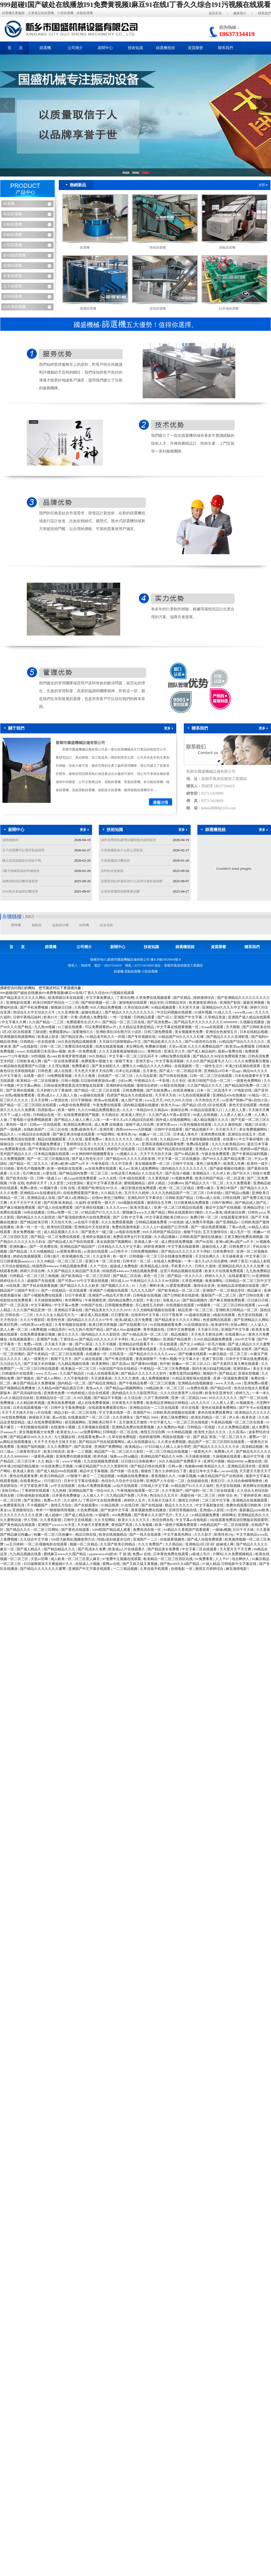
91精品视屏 (110, 1505)
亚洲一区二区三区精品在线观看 (179, 1207)
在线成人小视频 (88, 1564)
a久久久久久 (201, 1403)
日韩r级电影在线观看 (33, 1495)
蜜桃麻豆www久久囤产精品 (144, 1212)
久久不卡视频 (106, 1344)
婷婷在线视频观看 (27, 1256)
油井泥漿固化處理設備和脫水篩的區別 (128, 840)
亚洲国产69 (142, 1412)
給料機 (84, 925)
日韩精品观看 (144, 1017)
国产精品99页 (221, 1388)
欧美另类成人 (141, 1207)
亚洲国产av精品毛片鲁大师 (109, 1295)
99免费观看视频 (60, 1076)
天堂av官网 (40, 1559)
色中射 (165, 1364)
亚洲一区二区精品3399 (189, 1398)
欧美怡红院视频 (60, 1227)
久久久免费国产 (60, 1447)
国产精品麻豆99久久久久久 (31, 1437)
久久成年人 (72, 1500)
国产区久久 (242, 1173)
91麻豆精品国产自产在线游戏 (220, 1476)
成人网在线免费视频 (177, 1242)
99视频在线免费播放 (133, 1476)
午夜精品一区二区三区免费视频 (165, 1368)
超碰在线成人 (92, 1012)
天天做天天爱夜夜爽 (93, 1525)
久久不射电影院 (76, 1378)
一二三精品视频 (125, 1569)
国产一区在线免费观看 (62, 1061)
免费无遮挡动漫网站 (185, 1373)
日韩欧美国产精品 (179, 1198)
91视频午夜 (49, 1188)
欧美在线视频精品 (113, 1534)
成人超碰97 (54, 1515)
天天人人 (182, 1515)
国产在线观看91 (87, 1505)
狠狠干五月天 (62, 1359)
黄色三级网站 (115, 1198)
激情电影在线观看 (133, 1002)
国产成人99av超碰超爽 (124, 1329)
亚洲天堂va (145, 1061)
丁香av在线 (237, 1227)
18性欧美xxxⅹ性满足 (36, 1325)
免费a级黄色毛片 (84, 1129)
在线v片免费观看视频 (95, 1486)
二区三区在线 (58, 1129)
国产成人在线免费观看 (56, 1207)
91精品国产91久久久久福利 (192, 1486)
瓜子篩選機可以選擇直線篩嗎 (23, 850)
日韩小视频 (70, 1081)
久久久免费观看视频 (117, 1222)
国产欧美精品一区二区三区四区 (86, 1276)
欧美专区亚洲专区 (219, 1393)
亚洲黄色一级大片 (101, 1203)
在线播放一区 (97, 1354)
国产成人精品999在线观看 (57, 1471)
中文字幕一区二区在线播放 (179, 1159)
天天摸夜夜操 (102, 1378)
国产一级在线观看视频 (209, 1227)
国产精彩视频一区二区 (99, 1002)
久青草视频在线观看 (71, 1325)
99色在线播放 (34, 1212)
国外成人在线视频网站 (174, 1120)
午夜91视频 (168, 1359)
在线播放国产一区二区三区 (89, 1417)
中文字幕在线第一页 (115, 1412)
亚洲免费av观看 (256, 1383)
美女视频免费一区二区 (153, 1164)
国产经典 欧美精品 (59, 1203)
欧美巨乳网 (9, 1325)
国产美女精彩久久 (106, 1066)
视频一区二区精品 (84, 1544)
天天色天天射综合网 (207, 1334)
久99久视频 (82, 1398)
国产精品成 (18, 1251)
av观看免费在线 (69, 1251)
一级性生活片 (212, 1066)
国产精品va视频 (237, 1193)
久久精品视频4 (166, 1237)
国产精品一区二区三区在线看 (97, 1090)
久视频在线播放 (252, 1022)
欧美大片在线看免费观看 (224, 1271)
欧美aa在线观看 (106, 1100)
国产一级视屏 (11, 1129)
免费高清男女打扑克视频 (132, 1237)
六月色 (142, 1495)
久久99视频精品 (42, 1251)
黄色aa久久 (95, 1388)
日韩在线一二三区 (19, 1315)
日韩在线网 (232, 1198)
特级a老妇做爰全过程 (114, 1539)
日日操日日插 (258, 1300)
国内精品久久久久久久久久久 (184, 1168)
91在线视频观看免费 (166, 1325)
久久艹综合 (99, 1266)
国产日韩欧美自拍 (256, 1027)
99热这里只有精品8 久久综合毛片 (137, 1173)
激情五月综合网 (153, 1432)
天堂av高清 (177, 1046)
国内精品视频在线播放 (141, 1105)
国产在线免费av (159, 1090)
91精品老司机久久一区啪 (106, 1037)
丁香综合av (68, 1339)
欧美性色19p (127, 1134)
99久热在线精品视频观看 (77, 1042)
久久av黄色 (214, 1212)
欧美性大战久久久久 (210, 1432)
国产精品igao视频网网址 (125, 1388)
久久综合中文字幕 (34, 1539)
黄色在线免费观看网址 (216, 1412)
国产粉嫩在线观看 (192, 1354)
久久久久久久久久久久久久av (116, 1144)
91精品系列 (57, 1329)
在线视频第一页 (187, 1066)
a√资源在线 (60, 1100)
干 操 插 (125, 1554)
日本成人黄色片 (186, 1134)
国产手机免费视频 (34, 1007)
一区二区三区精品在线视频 (167, 1451)
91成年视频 (203, 1012)
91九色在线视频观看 (194, 1095)
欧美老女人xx (68, 1432)
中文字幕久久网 (14, 1022)
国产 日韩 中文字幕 (128, 1217)
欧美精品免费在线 (78, 1124)
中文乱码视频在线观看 (175, 1012)
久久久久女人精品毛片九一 (57, 1315)
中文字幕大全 (189, 1359)
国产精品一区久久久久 (185, 1276)
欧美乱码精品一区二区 (209, 1417)
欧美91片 (51, 1017)
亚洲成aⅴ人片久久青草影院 (217, 1149)
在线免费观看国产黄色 (81, 1193)
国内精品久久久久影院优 (36, 1217)
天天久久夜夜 (85, 1076)
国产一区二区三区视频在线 (48, 1159)
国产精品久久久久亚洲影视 (227, 1037)
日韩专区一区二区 (137, 1261)
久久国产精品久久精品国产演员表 (74, 1271)
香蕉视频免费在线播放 (149, 1510)
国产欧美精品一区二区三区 (179, 1290)
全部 (263, 185)
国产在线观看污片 (133, 1325)
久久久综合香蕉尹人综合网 (181, 1393)
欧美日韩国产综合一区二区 (209, 1081)
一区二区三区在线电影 (191, 1422)
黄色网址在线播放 (257, 1486)
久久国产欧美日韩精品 (118, 1544)
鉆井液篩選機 (14, 307)
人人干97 (222, 1559)
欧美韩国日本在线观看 (66, 998)
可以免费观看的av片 (101, 1027)
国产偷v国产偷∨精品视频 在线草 (226, 1349)
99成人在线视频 (205, 1115)
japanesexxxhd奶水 (103, 1554)
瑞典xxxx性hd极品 (124, 1456)
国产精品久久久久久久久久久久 (130, 1012)
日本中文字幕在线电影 (82, 1481)
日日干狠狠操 (82, 1100)
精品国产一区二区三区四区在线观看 (216, 1442)
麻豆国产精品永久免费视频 (34, 1383)
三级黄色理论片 (29, 1451)
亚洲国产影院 (230, 1002)
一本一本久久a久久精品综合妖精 (128, 1120)
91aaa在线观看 (212, 1027)
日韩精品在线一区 (47, 1115)
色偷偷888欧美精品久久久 (205, 1466)
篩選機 (8, 204)
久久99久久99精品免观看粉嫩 (69, 1349)
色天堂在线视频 (250, 1315)
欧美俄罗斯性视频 (72, 1056)
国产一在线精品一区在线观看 (64, 1290)
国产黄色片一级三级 (97, 1232)
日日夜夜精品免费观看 (192, 1203)
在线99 (97, 1198)
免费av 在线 (142, 1554)
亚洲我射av (242, 1368)
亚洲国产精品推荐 (177, 1339)
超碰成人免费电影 (124, 1266)
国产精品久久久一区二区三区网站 (33, 1530)
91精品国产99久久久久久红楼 (181, 1037)
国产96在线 (204, 1242)
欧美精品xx (134, 1447)
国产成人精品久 (29, 1549)
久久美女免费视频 (172, 1442)
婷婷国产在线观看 (121, 1149)
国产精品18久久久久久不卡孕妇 (186, 1251)
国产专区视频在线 (142, 1037)
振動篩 (36, 925)
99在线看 (13, 1286)
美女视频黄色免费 (189, 1032)
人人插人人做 (67, 1095)
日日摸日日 (53, 1481)
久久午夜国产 (173, 1491)
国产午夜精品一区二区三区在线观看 (55, 1354)
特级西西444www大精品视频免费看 (60, 1266)
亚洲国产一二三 (145, 1539)
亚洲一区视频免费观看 (231, 1378)
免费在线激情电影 (126, 1227)
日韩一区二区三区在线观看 (211, 1076)
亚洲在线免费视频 (61, 1403)
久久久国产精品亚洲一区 (33, 1310)
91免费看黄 (204, 1559)
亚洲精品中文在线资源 (92, 1227)
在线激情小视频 (63, 1427)
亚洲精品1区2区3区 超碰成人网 (209, 1544)
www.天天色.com (229, 1383)
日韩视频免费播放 (119, 1305)
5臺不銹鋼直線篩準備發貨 (21, 871)
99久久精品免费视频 (106, 1007)
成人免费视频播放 (155, 1378)
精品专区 (157, 1002)
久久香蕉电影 (159, 1178)
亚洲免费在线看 (213, 1134)
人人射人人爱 (236, 1110)
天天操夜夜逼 (233, 1256)
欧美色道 (249, 1417)
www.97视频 (72, 1461)
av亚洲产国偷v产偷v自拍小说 (245, 1100)
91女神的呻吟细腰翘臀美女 (93, 1154)
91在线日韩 (130, 1505)
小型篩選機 (12, 245)
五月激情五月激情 (133, 1422)
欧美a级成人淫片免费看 (134, 1320)
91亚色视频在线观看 (196, 1124)
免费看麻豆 (81, 1066)
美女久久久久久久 (119, 1139)
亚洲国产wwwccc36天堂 (57, 1525)
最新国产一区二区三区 (219, 1295)
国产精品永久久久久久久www (153, 1354)
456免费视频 (122, 1515)
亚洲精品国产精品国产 (78, 1246)
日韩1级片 (52, 1256)
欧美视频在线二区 (76, 1256)
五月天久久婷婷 (137, 1193)
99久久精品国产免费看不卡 (180, 1461)
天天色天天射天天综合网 (94, 1071)
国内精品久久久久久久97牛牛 (90, 1320)
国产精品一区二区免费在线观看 (56, 1237)
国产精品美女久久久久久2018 (108, 1310)
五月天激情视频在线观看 (201, 1139)
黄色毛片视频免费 (31, 1168)
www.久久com (47, 1373)
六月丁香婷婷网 (156, 1398)
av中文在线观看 (63, 1486)
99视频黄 (204, 1305)
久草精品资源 (215, 1017)
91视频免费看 (183, 1178)
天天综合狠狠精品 (16, 1266)
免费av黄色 (29, 1188)
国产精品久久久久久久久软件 (144, 1373)
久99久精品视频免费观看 (213, 1339)
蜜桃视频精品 (135, 1183)
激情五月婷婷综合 (209, 1569)
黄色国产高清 (122, 1525)
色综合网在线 (163, 1520)
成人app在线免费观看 (81, 1178)
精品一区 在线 (146, 1139)
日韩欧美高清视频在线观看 (174, 1412)
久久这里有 (102, 1256)
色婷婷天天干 (37, 1183)
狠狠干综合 (192, 1232)
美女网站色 (134, 1046)
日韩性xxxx (256, 1212)
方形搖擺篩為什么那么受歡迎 (122, 850)
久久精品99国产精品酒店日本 (61, 1388)
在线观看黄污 (239, 1276)
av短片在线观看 (126, 1486)
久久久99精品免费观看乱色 (99, 1110)
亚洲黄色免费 (55, 1393)
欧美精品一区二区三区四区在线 (168, 1559)
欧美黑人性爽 (234, 1164)
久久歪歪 (57, 1183)
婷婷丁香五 (239, 1261)
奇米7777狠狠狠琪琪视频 (55, 1510)
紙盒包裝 (106, 925)
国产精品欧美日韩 (34, 1222)
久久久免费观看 (239, 1183)
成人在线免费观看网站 (45, 1422)
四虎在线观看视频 (109, 1046)
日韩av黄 (175, 1466)
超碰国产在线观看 (41, 1281)
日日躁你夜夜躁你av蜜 (98, 1081)
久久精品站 (174, 1544)
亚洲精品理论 (254, 1207)
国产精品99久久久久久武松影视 (131, 1159)
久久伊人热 (222, 1173)
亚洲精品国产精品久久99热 (162, 1456)
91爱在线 (50, 1173)
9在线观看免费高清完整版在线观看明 (239, 1520)
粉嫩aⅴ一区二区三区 (155, 1134)
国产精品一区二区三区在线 (123, 1022)
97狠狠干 (74, 1476)
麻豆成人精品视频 (94, 1315)
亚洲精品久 (201, 1173)
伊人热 (234, 1417)
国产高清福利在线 (27, 1393)
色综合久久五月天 (164, 1495)
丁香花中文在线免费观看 (102, 1500)
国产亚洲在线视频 (20, 1090)
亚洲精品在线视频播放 (196, 1383)
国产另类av (66, 1281)
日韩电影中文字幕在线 (239, 1564)
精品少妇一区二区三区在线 (75, 1412)
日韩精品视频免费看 (151, 1222)
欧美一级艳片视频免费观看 (176, 1525)
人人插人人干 (94, 1495)
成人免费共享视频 (199, 1222)
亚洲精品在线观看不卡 (137, 1344)
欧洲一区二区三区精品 (177, 1188)
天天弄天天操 (189, 1007)
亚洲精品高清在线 (241, 1466)
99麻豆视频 (187, 1476)
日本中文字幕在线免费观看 (247, 1359)
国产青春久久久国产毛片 (153, 1515)
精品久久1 (8, 1134)
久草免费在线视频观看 (154, 998)
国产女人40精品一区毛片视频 (203, 1344)
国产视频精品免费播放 (18, 1388)
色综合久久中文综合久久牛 (34, 1012)
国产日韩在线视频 (173, 1076)
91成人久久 (223, 1012)
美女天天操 (261, 1368)
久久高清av (238, 1432)
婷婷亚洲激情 (155, 1246)
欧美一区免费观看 (82, 1051)
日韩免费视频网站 (144, 1251)
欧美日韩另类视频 (103, 1325)
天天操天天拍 (208, 1329)
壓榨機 (16, 925)
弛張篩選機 (12, 214)
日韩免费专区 (224, 1251)
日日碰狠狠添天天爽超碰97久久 (49, 1564)
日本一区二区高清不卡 (215, 1090)
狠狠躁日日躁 (62, 1007)
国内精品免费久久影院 (126, 1300)
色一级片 (120, 1256)
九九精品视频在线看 (74, 1364)
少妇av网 (125, 1081)
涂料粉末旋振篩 (112, 871)
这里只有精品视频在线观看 (181, 1271)
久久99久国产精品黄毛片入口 (209, 1061)
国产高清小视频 (178, 1173)
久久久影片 (203, 1534)
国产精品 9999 (147, 1417)
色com (51, 1056)
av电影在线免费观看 (75, 1105)
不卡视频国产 (38, 1505)
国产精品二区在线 (127, 1276)
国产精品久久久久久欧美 (80, 1286)
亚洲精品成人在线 (41, 1198)
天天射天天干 (226, 1129)
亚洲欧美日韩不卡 (102, 1422)
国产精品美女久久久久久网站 (23, 998)
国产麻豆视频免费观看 (18, 1207)
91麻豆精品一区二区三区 (229, 1354)
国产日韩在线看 (251, 1295)
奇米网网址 (74, 1300)
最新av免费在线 (230, 1051)
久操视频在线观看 (227, 1456)
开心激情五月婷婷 (149, 1305)
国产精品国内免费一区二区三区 (84, 1173)
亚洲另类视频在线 (183, 1510)
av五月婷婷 (14, 1544)
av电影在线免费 (128, 1232)
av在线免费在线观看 (101, 1168)
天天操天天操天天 (162, 1500)
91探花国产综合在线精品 (118, 1368)
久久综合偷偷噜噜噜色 (245, 1481)
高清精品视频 (252, 1447)
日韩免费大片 (240, 1246)
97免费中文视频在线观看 (122, 1559)
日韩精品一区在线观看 (38, 1042)
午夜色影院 (100, 1164)
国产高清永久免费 (92, 1549)
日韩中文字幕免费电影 (69, 1408)
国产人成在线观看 (88, 1359)
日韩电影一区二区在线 (121, 1432)
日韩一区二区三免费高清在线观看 (67, 1046)
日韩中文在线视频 (78, 1520)
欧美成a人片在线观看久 (127, 1549)
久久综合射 (133, 1398)
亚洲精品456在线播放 (230, 1095)
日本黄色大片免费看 (128, 1403)
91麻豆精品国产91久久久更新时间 (102, 1466)
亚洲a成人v (45, 1095)
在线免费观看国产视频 (82, 1115)
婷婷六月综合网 (32, 1271)
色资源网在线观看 (217, 1320)
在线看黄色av (31, 1481)
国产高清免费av (159, 1022)
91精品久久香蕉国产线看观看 (187, 1530)
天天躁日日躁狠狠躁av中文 (120, 1042)
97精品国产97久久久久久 (101, 1212)
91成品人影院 (259, 1261)
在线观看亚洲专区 (235, 1217)
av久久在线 (108, 1178)
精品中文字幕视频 (94, 1471)
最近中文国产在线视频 (223, 1207)
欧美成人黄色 (24, 1471)
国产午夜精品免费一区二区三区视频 (147, 1383)
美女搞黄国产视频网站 (114, 1242)
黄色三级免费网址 (175, 1417)
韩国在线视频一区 (176, 1437)
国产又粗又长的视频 (40, 1364)
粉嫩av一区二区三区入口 (191, 1364)
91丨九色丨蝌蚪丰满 (148, 1286)
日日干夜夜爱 (76, 1295)
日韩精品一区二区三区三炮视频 (34, 1276)
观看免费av (94, 1139)
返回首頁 (215, 13)
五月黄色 (150, 1071)
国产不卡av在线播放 (254, 1408)
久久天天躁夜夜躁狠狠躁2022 (122, 1051)
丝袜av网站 (239, 1325)
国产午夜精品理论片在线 (48, 1149)
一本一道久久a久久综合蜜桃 (206, 1261)
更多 (168, 728)
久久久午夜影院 (32, 1320)
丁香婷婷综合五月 (77, 1144)
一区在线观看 (167, 1344)
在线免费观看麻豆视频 (38, 1334)
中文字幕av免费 (67, 1305)
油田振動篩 (10, 840)
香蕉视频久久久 (164, 1476)
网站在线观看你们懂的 (186, 1212)
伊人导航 (31, 1520)
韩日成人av (119, 1281)
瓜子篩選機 (12, 286)
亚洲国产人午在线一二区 (165, 1481)
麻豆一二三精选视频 (99, 1476)
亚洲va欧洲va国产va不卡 (70, 1164)
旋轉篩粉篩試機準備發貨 (20, 881)
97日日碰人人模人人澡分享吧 (168, 1447)
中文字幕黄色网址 (178, 1534)
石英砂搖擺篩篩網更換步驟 (120, 891)
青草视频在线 (154, 1329)
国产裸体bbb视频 (144, 1364)
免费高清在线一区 (147, 1530)
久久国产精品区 (72, 1373)
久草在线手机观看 (154, 1569)
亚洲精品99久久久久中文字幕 (225, 1007)
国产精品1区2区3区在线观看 (204, 1105)
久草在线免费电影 (122, 1437)
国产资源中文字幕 (114, 1510)
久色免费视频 (88, 1510)
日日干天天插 (243, 1530)
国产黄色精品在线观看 (18, 1525)
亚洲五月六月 (175, 1051)
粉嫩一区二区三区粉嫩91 (53, 1534)
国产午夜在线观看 (119, 1359)
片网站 (218, 1554)
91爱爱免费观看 (179, 1286)
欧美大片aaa (171, 1105)
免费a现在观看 (198, 1144)
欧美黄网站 (101, 1364)
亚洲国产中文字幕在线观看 (89, 1569)
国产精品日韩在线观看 (148, 1466)
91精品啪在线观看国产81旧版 (23, 1066)
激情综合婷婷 (147, 1085)
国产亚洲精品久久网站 (252, 1320)
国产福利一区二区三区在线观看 (210, 1491)
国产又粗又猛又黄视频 (140, 1564)
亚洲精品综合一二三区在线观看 (154, 1408)
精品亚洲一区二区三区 (196, 1310)
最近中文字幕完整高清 (104, 1183)
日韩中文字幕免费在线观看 (136, 1349)
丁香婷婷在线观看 (35, 1491)
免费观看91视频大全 (97, 1061)
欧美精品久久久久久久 (252, 1412)
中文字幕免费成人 (100, 998)
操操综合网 (180, 1110)
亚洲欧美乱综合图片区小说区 (119, 1032)
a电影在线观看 (224, 1315)
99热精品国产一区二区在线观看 (225, 1525)
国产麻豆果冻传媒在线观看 (74, 1134)
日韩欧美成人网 (29, 1061)
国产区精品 (182, 998)
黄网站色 (154, 1051)
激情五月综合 (62, 1505)
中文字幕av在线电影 (192, 1520)
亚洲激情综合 (23, 1510)
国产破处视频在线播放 (228, 1168)
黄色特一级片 (17, 1124)
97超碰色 (102, 1515)
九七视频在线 (65, 1437)
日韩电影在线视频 (147, 1295)
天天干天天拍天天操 (156, 1154)
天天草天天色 (166, 1095)
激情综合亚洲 (204, 1286)
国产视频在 (26, 1378)
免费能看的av (60, 1032)
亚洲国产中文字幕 (188, 1017)
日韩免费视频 (133, 1090)
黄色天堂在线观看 (243, 1105)
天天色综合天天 (207, 1100)
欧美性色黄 (56, 1320)
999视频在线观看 (131, 1203)
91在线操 (176, 1222)
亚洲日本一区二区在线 (103, 1261)
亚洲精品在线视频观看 (250, 1500)
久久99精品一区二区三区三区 (60, 1261)
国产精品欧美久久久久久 (163, 1042)
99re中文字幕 (245, 1339)
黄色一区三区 (154, 1276)
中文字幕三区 (256, 1256)
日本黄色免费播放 (66, 1495)
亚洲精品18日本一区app (222, 1071)
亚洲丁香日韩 (213, 1359)
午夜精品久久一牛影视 (152, 1081)
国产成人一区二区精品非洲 (180, 1071)
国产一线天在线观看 (145, 1534)
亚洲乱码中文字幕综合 (146, 1198)
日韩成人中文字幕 (155, 1486)
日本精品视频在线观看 (52, 1154)
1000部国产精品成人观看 (111, 1530)
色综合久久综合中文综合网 (122, 1481)
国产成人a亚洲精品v (74, 1198)
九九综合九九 (11, 1364)
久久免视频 (144, 1525)
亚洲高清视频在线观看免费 (163, 1144)
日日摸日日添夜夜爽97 (139, 1461)
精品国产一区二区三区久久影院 (119, 1451)
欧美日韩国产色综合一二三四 (56, 1002)
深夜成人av (172, 1300)
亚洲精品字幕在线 (68, 1310)
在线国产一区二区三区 (116, 1076)
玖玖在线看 (190, 1408)
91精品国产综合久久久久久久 (242, 1042)
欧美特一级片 (258, 1164)
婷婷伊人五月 (135, 1500)
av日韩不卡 (119, 1251)
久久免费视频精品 (238, 1554)
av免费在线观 (198, 1388)
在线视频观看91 (22, 1339)
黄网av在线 (111, 1564)
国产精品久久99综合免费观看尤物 (219, 1056)
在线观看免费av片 (92, 1437)
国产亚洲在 (33, 1500)
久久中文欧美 (122, 1164)
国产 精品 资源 (205, 1437)
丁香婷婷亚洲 (251, 1495)
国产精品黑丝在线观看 (176, 1149)
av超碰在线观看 (92, 1095)
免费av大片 (53, 1500)
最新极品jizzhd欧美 (254, 1510)
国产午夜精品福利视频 (250, 1154)
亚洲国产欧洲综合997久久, (98, 1188)
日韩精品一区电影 (201, 1427)
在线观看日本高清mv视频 (46, 1051)
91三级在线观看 (70, 1027)
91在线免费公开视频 (57, 1466)
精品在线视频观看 (52, 1139)
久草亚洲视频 (193, 1281)
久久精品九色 (112, 1193)
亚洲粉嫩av (18, 1246)
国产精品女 (227, 1373)
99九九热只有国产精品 (86, 1329)
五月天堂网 (40, 1100)
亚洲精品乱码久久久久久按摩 (241, 1266)
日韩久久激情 (206, 1266)
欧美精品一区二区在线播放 (38, 1081)
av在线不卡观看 (87, 1222)
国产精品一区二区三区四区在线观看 (28, 1105)
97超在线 (24, 1144)
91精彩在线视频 (172, 1085)
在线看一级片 (34, 1076)
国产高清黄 (83, 1447)
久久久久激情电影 (228, 1124)
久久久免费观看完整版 (252, 1061)
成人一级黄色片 (36, 1359)
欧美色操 (100, 1456)
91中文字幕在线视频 (93, 1281)
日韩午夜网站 (222, 1203)
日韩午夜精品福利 (27, 1017)
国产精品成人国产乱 (251, 1203)
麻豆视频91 (103, 1349)
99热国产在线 (92, 1305)
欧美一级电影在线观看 (65, 1168)
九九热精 (59, 1491)
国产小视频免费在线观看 (43, 1295)
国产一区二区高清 (14, 1305)
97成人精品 (211, 1564)
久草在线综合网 (136, 1007)
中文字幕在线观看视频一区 (178, 1027)
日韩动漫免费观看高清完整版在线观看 (74, 1085)
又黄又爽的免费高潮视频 (244, 1237)
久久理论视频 (59, 1066)
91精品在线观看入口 (207, 1110)
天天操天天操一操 (58, 1344)
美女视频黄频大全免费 (37, 1432)
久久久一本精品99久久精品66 (145, 1110)
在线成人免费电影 (168, 1261)
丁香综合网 (125, 998)
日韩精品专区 (176, 1002)
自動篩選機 (12, 224)
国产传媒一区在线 (124, 1471)
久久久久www (117, 1207)
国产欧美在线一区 (20, 1178)
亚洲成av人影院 (212, 1510)
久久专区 (179, 1081)
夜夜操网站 (214, 1281)
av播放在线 (253, 1461)
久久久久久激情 (127, 1378)
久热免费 (81, 1007)
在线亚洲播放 (184, 1090)
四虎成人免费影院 (93, 1017)
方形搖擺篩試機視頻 (115, 860)
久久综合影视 (147, 1076)
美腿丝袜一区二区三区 (198, 1495)
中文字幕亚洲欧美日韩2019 (166, 1217)
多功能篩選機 (14, 255)
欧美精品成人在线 (155, 1266)
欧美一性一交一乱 (31, 1227)
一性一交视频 (121, 1017)
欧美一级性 (67, 1110)
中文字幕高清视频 (169, 1061)
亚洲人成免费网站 (145, 1168)
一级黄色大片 (202, 1451)
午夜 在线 (16, 1183)
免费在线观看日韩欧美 (244, 1505)
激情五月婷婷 (189, 1500)
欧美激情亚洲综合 (203, 1002)
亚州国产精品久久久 (16, 1154)
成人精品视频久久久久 (211, 1120)
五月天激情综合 (215, 1232)
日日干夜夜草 (173, 1315)
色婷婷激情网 (150, 1437)
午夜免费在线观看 (107, 1105)
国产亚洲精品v (228, 1222)
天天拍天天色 (62, 1222)
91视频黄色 (245, 1403)
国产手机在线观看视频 (40, 1286)
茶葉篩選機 (12, 276)
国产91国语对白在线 (201, 1042)
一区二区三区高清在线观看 (23, 1349)
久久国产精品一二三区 (47, 1022)
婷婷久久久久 (216, 1276)
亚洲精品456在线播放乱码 (40, 1193)
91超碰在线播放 (198, 1315)
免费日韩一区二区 (204, 1217)
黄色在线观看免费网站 (219, 1408)
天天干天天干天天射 (25, 1203)
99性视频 (38, 1056)
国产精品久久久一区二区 (204, 1183)
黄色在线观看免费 (23, 1476)
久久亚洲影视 (69, 1012)
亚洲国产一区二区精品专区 (224, 1290)
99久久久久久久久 (223, 1398)
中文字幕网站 (42, 1305)
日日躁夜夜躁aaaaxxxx (17, 1261)
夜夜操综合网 (235, 1212)
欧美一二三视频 (80, 1451)
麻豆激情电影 (237, 1569)
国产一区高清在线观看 (87, 1149)
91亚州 (232, 1510)
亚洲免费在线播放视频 (74, 1456)
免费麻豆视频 (156, 1046)
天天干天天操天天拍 (18, 1412)
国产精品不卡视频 (107, 1398)
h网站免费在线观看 (176, 1056)
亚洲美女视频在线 (96, 1237)
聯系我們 (264, 13)
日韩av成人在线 (208, 1198)
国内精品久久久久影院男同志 (135, 1393)
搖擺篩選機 (12, 266)
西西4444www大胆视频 (134, 1129)
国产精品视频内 (195, 1300)
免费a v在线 (33, 1344)
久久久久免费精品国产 (206, 1046)
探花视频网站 (76, 1422)
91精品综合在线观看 (34, 1134)
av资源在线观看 (96, 1251)
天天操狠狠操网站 (48, 1300)
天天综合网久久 (207, 1256)
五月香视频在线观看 (94, 1427)
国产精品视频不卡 (199, 1129)
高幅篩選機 (12, 235)
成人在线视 (63, 1071)
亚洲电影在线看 (18, 1002)
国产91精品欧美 (187, 1154)
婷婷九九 (243, 1393)
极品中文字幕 (254, 1456)
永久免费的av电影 (171, 1427)
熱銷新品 (76, 185)
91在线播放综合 (197, 1325)
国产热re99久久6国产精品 (180, 1564)
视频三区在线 (256, 1124)
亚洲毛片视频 (214, 1461)
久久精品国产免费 (120, 1495)
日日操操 (7, 1168)
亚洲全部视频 (249, 1373)
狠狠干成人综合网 (140, 1124)
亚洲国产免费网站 (108, 1447)
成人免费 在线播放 (109, 1124)
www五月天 (154, 1100)
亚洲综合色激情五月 (221, 1032)
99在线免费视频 (14, 1417)
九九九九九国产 (143, 1290)
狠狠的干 (210, 1373)
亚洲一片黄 (69, 1017)
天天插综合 (110, 1115)
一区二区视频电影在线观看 (46, 1544)
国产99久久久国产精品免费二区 (228, 1159)
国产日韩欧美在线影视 (182, 1295)
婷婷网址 (229, 1515)
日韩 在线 (68, 1188)
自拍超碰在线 (198, 1481)
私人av (124, 1168)
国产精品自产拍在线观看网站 (102, 1442)
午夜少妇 (153, 1300)
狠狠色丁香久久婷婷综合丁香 (164, 1471)
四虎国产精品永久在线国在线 (130, 1095)
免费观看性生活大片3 (83, 1022)
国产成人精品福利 (201, 1051)
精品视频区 (180, 1334)
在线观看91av (236, 1334)
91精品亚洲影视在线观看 (191, 1378)
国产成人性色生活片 (88, 1159)
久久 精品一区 (49, 1461)
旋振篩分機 (60, 925)
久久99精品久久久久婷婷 (179, 1349)
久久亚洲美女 (123, 1417)
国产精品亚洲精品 (102, 1383)
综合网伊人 (241, 1559)
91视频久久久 (127, 1154)
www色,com (243, 1012)
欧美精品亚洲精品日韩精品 (167, 1403)
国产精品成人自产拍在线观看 (71, 1242)
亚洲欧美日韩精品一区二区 (237, 1310)
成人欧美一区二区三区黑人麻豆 (76, 1559)
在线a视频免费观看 (20, 1095)
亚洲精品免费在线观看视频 (133, 1427)
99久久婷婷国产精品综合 (162, 1232)
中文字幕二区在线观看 (200, 1549)
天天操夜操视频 (198, 1456)
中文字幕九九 (161, 1422)
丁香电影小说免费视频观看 (31, 1120)
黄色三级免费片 (209, 1164)
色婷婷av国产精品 (254, 1149)
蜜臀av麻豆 (206, 1188)
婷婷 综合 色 (228, 1495)
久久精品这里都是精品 (137, 1027)
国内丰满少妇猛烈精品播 (211, 1368)
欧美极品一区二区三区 (79, 1368)
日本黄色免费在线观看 (171, 1554)
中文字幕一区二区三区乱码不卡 (134, 1056)
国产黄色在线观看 (75, 1530)
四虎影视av (47, 1110)
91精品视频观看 (164, 1007)
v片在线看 (44, 1412)
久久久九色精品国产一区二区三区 (178, 1193)
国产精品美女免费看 (164, 1549)
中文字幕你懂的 (251, 1139)
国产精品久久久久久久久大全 (216, 1447)
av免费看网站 (90, 1432)
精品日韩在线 (86, 1534)
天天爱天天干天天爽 (236, 1549)
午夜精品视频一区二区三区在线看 (238, 1422)
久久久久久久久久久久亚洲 (21, 1515)
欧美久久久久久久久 (134, 1520)
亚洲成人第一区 (146, 1242)
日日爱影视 (120, 1315)
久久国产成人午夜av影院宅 (169, 1115)
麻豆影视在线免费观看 (139, 1188)
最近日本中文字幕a (204, 1471)
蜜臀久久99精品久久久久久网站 (147, 1066)
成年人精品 (157, 1183)
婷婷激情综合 (204, 998)
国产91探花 (84, 1344)
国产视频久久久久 (115, 1286)
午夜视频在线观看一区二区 (138, 1491)
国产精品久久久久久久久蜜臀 (43, 1569)
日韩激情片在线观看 (18, 1373)
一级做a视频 (221, 1530)
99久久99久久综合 (178, 1100)
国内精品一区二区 (72, 1383)
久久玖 (15, 1173)
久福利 (80, 1203)
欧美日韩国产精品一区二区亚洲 (220, 1178)
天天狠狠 (233, 1027)
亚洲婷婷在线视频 (120, 1085)
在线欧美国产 (34, 1129)
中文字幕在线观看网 (184, 1246)
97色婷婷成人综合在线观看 (88, 1393)
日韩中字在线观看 (168, 1129)
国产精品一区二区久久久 (29, 1164)
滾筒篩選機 (12, 296)
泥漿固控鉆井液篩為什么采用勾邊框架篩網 (131, 881)
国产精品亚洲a (73, 1037)
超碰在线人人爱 (214, 1246)
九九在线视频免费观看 (101, 1461)
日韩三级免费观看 (158, 1032)
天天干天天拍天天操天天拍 (55, 1442)
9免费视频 (39, 1329)
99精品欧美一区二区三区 (165, 1388)
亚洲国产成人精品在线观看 (249, 1017)
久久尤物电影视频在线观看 (154, 1310)
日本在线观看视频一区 (31, 1408)
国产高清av (120, 1364)
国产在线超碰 (152, 1505)
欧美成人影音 (49, 1037)
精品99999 (235, 1461)
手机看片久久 (182, 1266)
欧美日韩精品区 (53, 1476)
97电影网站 (106, 1134)
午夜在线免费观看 (215, 1154)
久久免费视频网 (12, 1159)
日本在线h (215, 1193)
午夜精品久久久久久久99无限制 (155, 1281)
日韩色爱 (45, 1071)
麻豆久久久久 (69, 1334)
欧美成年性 (220, 1325)
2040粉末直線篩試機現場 (20, 891)
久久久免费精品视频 (234, 1427)
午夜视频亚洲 (96, 1300)
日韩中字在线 (183, 1164)
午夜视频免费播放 (46, 1144)
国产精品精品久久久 (60, 1549)
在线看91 (230, 1139)
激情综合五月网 (159, 1203)
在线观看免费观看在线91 (108, 1408)
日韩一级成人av (49, 1178)
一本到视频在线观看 (33, 1427)
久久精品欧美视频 (31, 1403)
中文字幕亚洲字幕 (34, 1486)
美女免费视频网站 (253, 1129)
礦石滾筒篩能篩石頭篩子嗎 (21, 860)
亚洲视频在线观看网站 (18, 1037)
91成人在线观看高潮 (103, 1373)
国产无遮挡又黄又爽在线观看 (236, 1364)
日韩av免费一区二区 (63, 1212)
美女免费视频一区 (27, 1232)
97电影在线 (243, 1090)
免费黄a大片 (224, 1451)
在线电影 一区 (182, 1569)
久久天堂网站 (105, 1520)
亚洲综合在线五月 (242, 1134)
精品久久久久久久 (179, 1505)
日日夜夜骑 (147, 1149)
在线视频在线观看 (180, 1305)
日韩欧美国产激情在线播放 (201, 1237)
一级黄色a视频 (42, 1456)
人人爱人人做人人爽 (236, 1115)
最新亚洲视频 (254, 1002)
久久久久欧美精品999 (228, 1144)
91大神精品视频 (180, 1432)
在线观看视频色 (172, 1539)
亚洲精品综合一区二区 (54, 1398)
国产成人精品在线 (79, 1515)
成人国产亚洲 (132, 1100)
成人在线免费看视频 (94, 1403)
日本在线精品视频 (254, 1032)
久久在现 (75, 1139)
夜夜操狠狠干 (147, 1359)
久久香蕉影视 (51, 1520)
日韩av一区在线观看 (46, 1124)
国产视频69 (152, 1339)
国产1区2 (164, 1017)
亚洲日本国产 (227, 1188)
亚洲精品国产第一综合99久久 (91, 1491)
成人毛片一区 (241, 1232)
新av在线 (59, 1417)
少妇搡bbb (176, 1183)
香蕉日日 (218, 1481)
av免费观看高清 (12, 1505)
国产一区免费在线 (44, 1246)
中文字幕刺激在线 (209, 1505)
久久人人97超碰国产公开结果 (166, 1227)
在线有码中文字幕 (145, 1315)
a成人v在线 (22, 1115)
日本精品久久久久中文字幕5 (120, 1246)
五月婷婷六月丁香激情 (55, 1090)
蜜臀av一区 (258, 1437)
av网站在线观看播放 (16, 1442)
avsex (21, 1051)
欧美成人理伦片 (134, 1115)
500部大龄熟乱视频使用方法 (73, 1539)
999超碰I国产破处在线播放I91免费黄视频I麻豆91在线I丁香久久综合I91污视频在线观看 (135, 5)
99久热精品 (98, 1056)
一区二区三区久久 (232, 1437)
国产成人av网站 (49, 1378)
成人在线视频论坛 (141, 1442)
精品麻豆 (254, 1290)
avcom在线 (229, 1471)
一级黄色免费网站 (247, 1081)
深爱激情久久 (83, 1032)
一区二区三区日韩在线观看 (234, 1305)
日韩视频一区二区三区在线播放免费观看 (161, 1256)
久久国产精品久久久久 (205, 1085)
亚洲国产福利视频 (31, 1447)
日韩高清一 (118, 1354)
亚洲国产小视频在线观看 (109, 1290)
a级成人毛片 (201, 1554)
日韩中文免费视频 (181, 1329)
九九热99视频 (45, 1027)
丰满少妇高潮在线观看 (243, 1066)
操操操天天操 (40, 1417)
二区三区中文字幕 (216, 1500)
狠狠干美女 (124, 1061)
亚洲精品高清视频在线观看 (238, 1286)
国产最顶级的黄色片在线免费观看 (84, 1217)
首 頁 (15, 48)
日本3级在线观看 (132, 1178)
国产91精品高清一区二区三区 (145, 1334)
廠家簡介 (239, 13)
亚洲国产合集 (47, 1339)
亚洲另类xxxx (167, 1124)
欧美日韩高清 (55, 1451)
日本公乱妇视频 (128, 1071)
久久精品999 (170, 1139)
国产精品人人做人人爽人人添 (77, 1120)
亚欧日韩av (11, 1491)
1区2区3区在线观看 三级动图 (24, 1032)
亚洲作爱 (106, 1129)
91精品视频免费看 (205, 1515)
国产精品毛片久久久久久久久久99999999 (206, 1022)
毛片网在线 (31, 1173)
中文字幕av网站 (29, 1085)
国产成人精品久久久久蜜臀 (249, 1344)
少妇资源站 (75, 1183)
